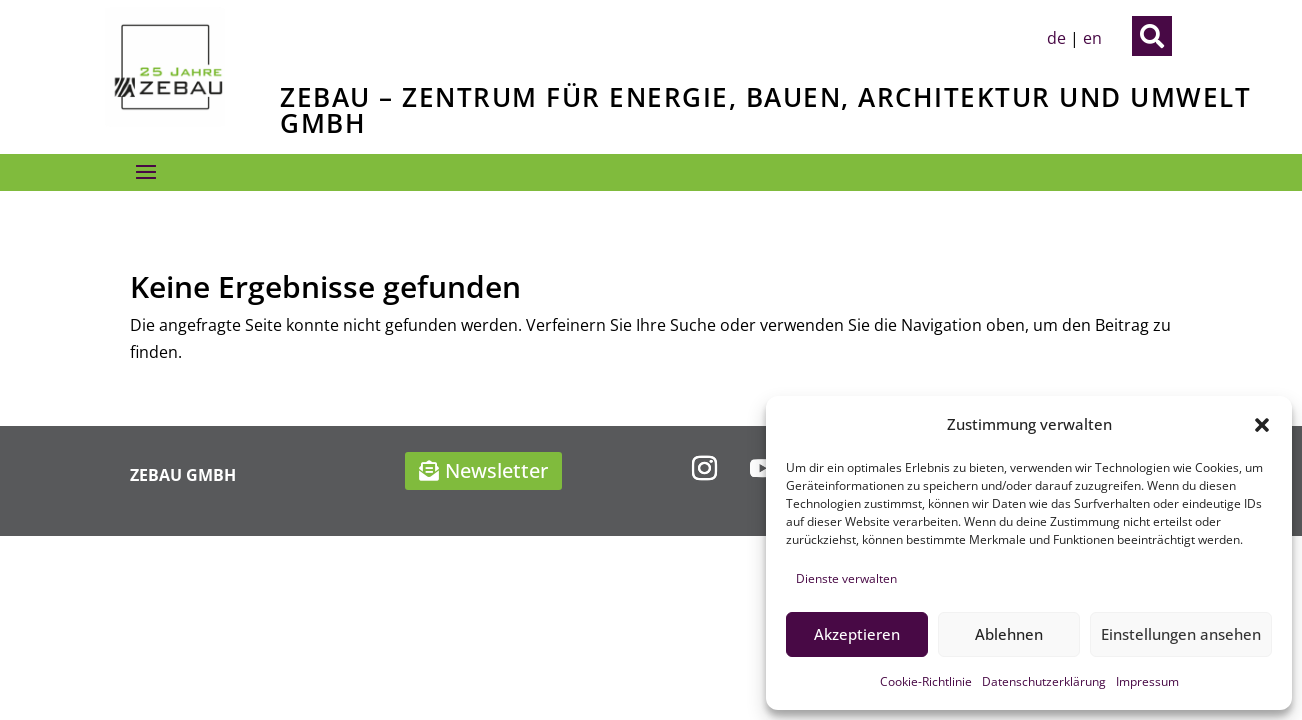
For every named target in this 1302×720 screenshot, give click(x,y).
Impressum (1147, 681)
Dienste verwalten (846, 578)
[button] (1262, 425)
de (1056, 38)
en (1092, 38)
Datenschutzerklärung (1044, 681)
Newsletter (496, 470)
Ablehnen (1009, 634)
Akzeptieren (857, 634)
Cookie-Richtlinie (926, 681)
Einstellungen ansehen (1181, 634)
